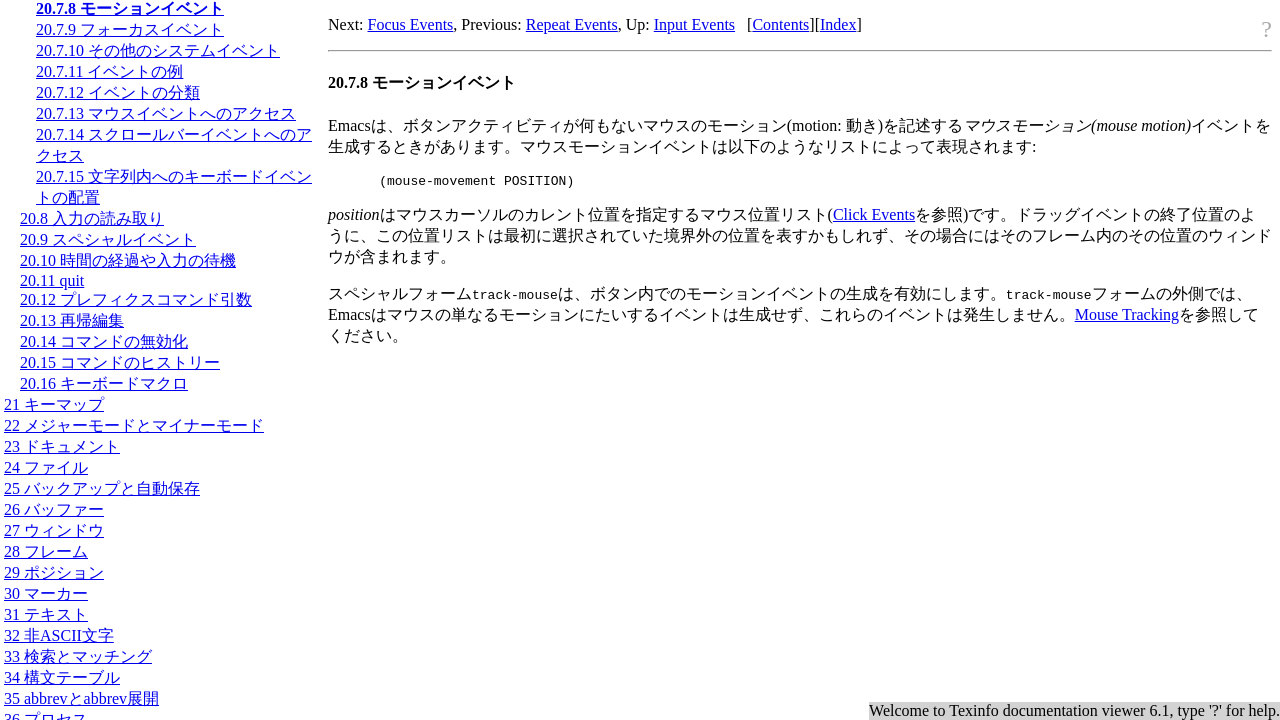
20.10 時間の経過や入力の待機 (128, 260)
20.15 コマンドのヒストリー (120, 362)
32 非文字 (59, 635)
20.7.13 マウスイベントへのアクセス (166, 113)
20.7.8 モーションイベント (130, 8)
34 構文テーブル (62, 677)
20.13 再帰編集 (72, 320)
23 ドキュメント (62, 446)
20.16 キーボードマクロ (104, 383)
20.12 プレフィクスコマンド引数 (136, 299)
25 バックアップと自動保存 (102, 488)
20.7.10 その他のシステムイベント (158, 50)
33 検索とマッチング (78, 656)
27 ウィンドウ (54, 530)
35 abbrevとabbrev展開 (81, 698)
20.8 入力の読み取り (92, 218)
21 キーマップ (54, 404)
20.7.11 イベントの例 (109, 71)
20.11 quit (52, 280)
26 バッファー (54, 509)
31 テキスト (46, 614)
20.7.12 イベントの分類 (118, 92)
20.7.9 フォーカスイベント (130, 29)
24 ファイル (46, 467)
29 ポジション (54, 572)
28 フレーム (46, 551)
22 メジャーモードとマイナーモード (134, 425)
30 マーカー (46, 593)
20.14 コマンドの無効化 (104, 341)
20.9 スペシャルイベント (108, 239)
